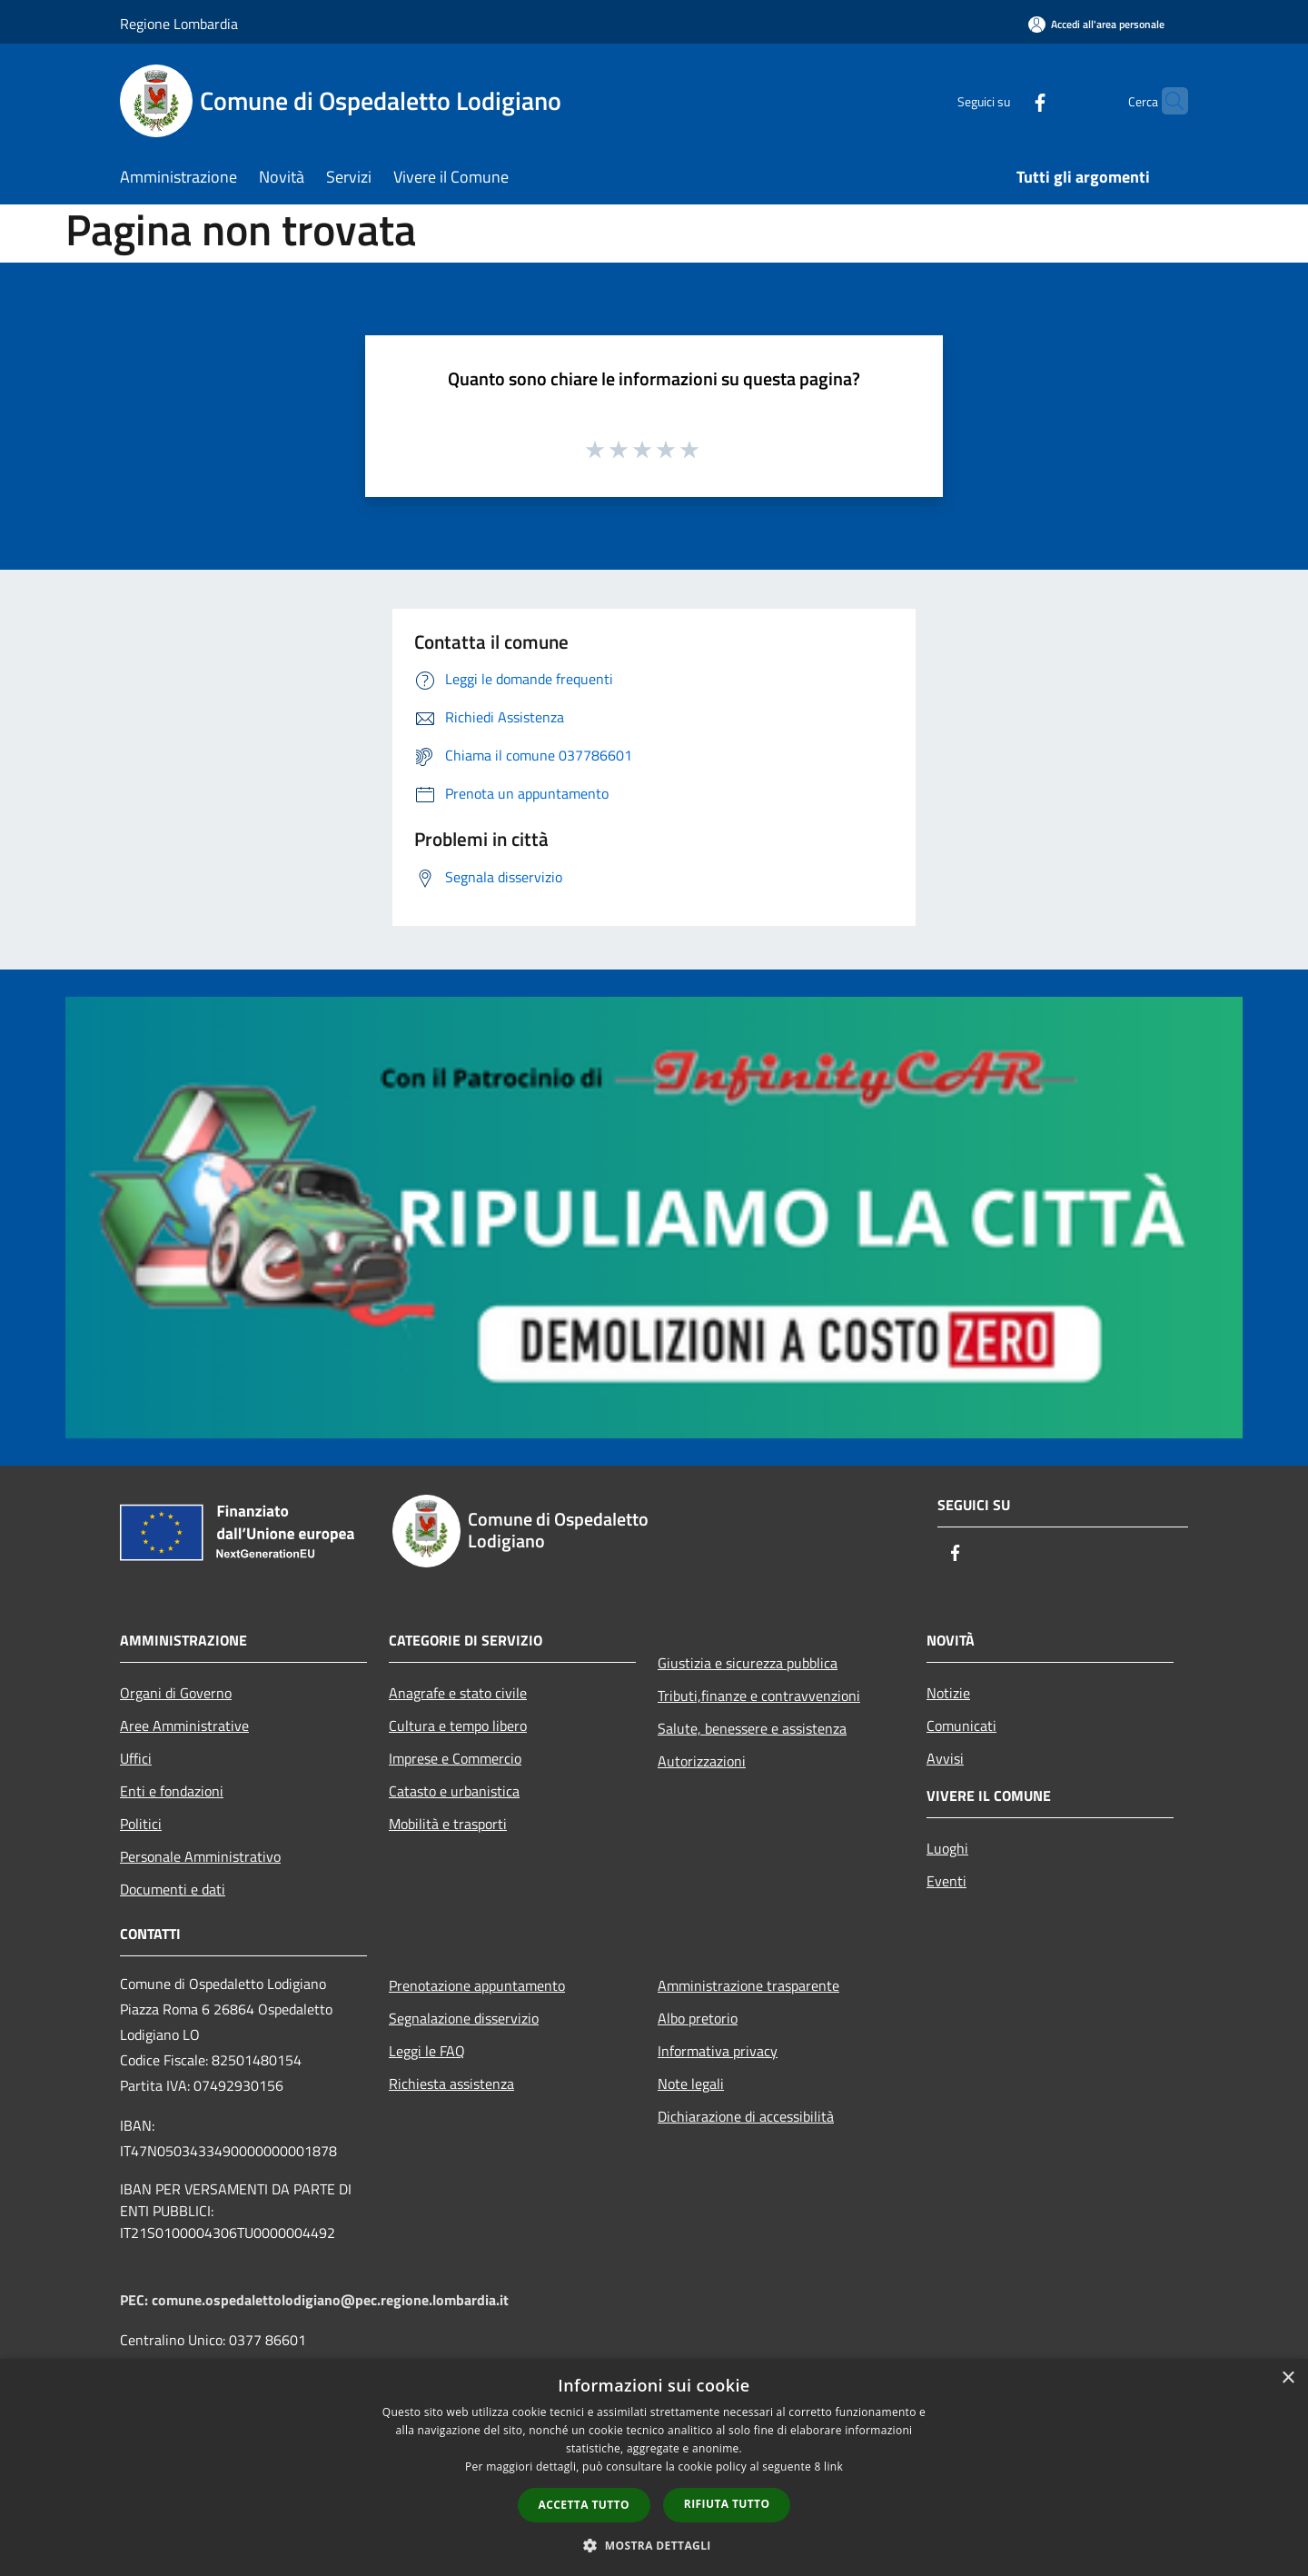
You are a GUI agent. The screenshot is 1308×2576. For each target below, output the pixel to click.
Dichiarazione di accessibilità (746, 2116)
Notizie (948, 1693)
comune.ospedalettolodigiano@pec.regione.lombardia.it (330, 2300)
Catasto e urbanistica (454, 1791)
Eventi (946, 1881)
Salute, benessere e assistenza (752, 1728)
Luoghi (947, 1848)
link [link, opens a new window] (833, 2466)
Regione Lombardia (179, 24)
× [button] (1287, 2378)
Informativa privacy (718, 2051)
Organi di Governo (176, 1693)
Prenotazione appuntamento (477, 1985)
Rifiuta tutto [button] (727, 2503)
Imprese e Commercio (455, 1758)
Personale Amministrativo (200, 1856)
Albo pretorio (698, 2018)
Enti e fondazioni (171, 1791)
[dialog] (654, 2467)
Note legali (691, 2083)
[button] (654, 2545)
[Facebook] (1004, 100)
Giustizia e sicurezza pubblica (747, 1663)
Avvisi (945, 1758)
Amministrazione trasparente (748, 1985)
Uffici (136, 1758)
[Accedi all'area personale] (1096, 24)
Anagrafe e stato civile (458, 1693)
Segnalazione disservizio (464, 2018)
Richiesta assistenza (451, 2083)
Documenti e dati (172, 1889)
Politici (141, 1824)
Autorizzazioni (702, 1761)
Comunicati (961, 1725)
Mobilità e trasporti (448, 1824)
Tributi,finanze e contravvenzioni (759, 1695)
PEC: (136, 2300)
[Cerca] (1166, 101)
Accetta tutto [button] (584, 2504)
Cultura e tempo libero (458, 1725)
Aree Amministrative (184, 1725)
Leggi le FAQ (427, 2051)
